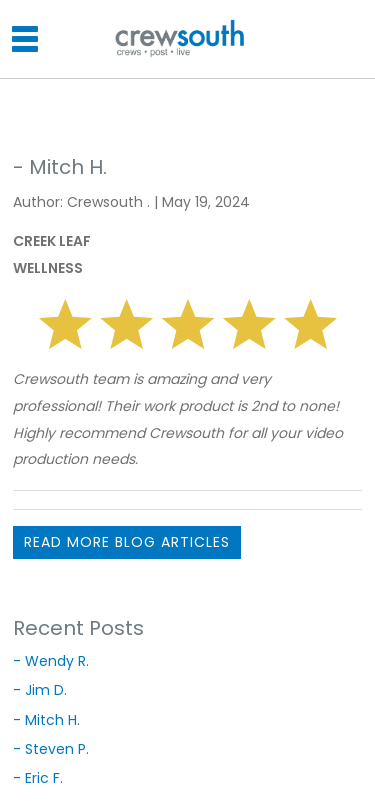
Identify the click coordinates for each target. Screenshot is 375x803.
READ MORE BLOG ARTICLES (127, 542)
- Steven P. (51, 749)
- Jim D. (40, 690)
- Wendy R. (51, 661)
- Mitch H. (46, 720)
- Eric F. (38, 778)
